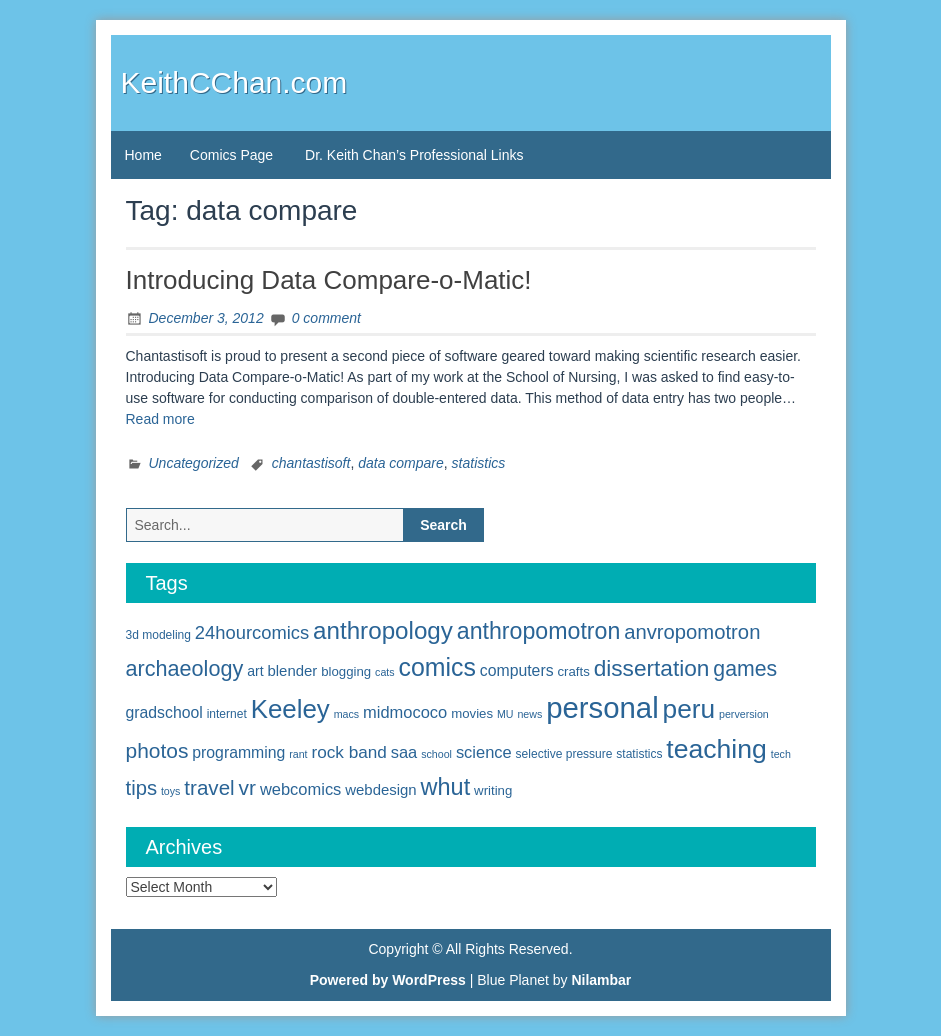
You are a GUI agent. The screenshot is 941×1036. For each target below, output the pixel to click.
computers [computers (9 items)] (517, 670)
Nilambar (601, 980)
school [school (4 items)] (436, 754)
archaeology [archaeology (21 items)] (185, 668)
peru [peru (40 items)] (689, 709)
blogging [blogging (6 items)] (346, 671)
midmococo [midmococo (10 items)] (405, 712)
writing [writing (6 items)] (493, 790)
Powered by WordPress (388, 980)
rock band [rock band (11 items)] (348, 752)
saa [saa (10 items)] (404, 752)
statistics (479, 463)
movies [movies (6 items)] (472, 713)
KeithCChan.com (234, 82)
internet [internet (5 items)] (227, 714)
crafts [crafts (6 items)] (573, 671)
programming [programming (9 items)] (238, 752)
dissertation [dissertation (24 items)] (652, 668)
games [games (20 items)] (745, 669)
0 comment (326, 318)
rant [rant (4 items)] (298, 754)
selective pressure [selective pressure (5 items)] (564, 754)
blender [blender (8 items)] (292, 670)
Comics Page (231, 155)
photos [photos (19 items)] (157, 750)
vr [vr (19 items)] (247, 787)
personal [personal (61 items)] (602, 707)
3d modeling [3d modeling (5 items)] (158, 635)
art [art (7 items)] (255, 671)
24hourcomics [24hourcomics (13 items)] (252, 632)
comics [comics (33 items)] (437, 667)
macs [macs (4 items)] (346, 714)
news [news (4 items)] (529, 714)
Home (143, 155)
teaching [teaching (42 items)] (716, 749)
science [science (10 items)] (484, 752)
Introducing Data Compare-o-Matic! (329, 280)
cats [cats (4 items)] (385, 672)
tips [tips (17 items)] (142, 788)
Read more (160, 419)
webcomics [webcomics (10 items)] (300, 789)
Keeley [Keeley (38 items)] (290, 709)
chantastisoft (311, 463)
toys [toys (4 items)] (171, 791)
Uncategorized (194, 463)
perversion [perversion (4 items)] (744, 714)
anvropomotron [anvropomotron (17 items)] (692, 632)
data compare (401, 463)
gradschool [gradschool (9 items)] (164, 712)
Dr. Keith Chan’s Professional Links (414, 155)
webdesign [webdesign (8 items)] (380, 789)
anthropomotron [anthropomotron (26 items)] (539, 631)
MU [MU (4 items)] (505, 714)
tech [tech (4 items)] (781, 754)
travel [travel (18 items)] (209, 787)
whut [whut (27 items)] (446, 787)
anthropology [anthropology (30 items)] (383, 630)
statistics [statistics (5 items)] (639, 754)
